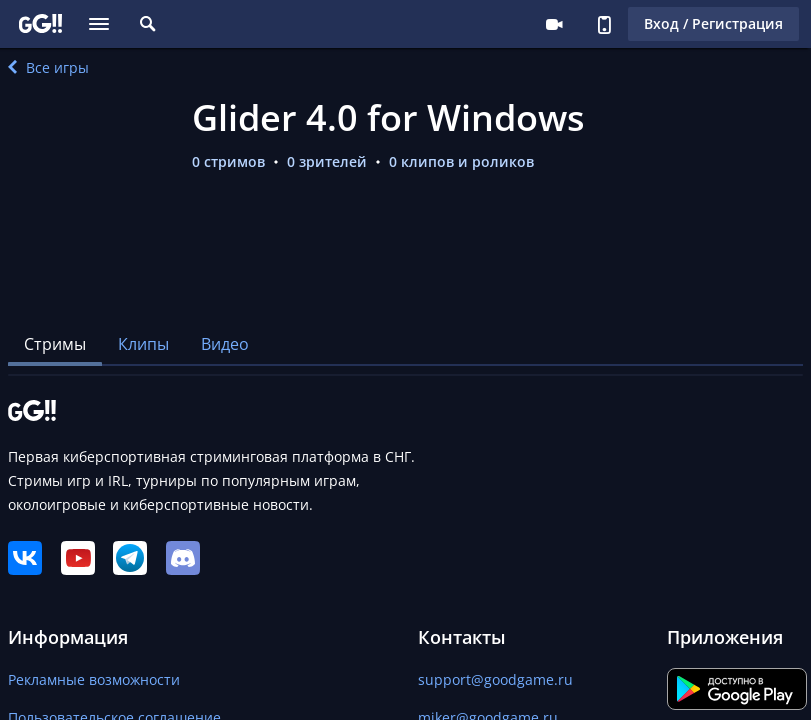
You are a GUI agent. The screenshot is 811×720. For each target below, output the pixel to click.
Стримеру (554, 24)
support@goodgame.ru (495, 679)
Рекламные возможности (94, 679)
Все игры (48, 67)
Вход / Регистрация (713, 23)
